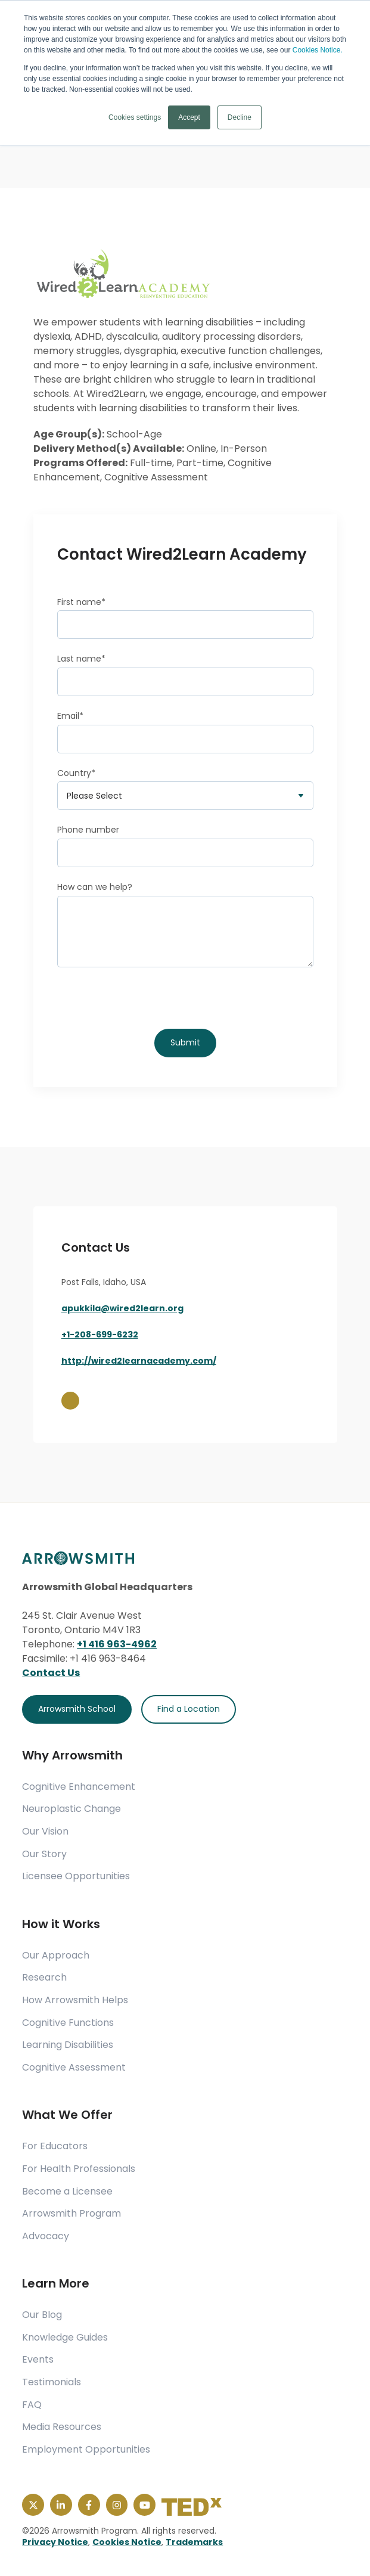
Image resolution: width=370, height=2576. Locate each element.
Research (44, 1977)
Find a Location (188, 1709)
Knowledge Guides (65, 2337)
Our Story (44, 1854)
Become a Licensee (67, 2191)
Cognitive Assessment (74, 2067)
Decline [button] (239, 117)
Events (38, 2359)
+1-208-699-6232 (99, 1334)
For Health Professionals (78, 2168)
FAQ (32, 2404)
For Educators (55, 2146)
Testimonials (51, 2382)
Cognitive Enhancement (78, 1786)
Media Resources (61, 2427)
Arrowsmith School (77, 1709)
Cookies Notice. (318, 50)
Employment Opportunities (86, 2449)
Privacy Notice (55, 2542)
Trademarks (194, 2542)
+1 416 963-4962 (117, 1644)
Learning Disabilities (67, 2045)
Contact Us (51, 1673)
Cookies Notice (126, 2542)
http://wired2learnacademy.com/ (138, 1361)
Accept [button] (189, 117)
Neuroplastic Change (71, 1808)
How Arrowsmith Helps (75, 2000)
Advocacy (45, 2236)
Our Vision (45, 1831)
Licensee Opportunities (76, 1876)
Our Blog (42, 2314)
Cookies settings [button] (134, 117)
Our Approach (55, 1955)
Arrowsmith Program (71, 2213)
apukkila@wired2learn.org (122, 1308)
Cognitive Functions (68, 2022)
